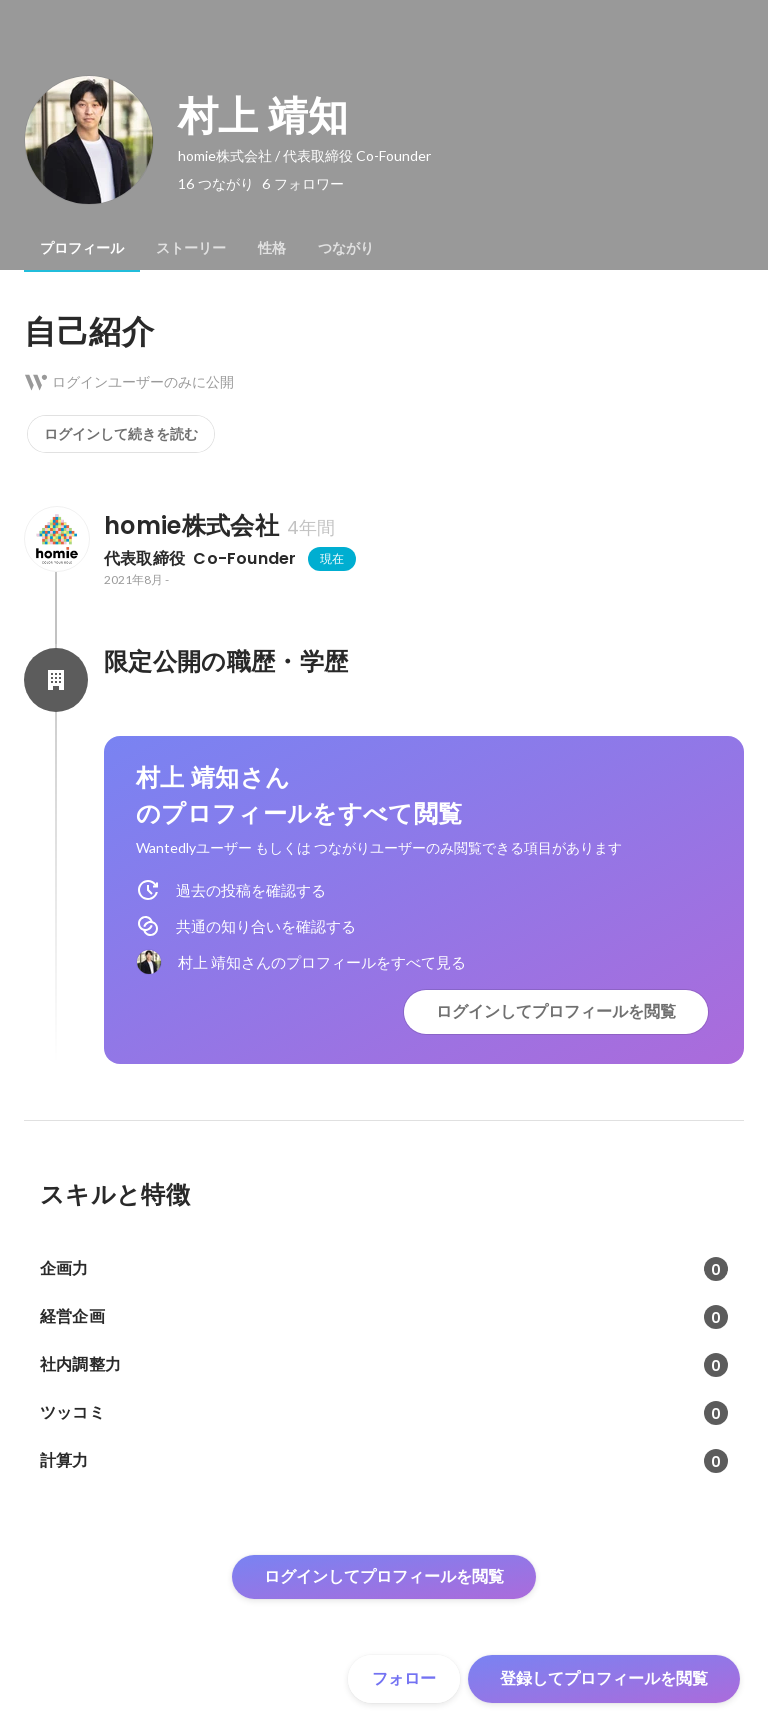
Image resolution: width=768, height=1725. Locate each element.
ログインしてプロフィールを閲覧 (556, 1011)
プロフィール (82, 248)
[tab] (82, 248)
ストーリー (191, 248)
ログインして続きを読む (121, 434)
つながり (346, 248)
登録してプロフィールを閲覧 (604, 1678)
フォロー (404, 1678)
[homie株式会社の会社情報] (56, 539)
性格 (272, 248)
